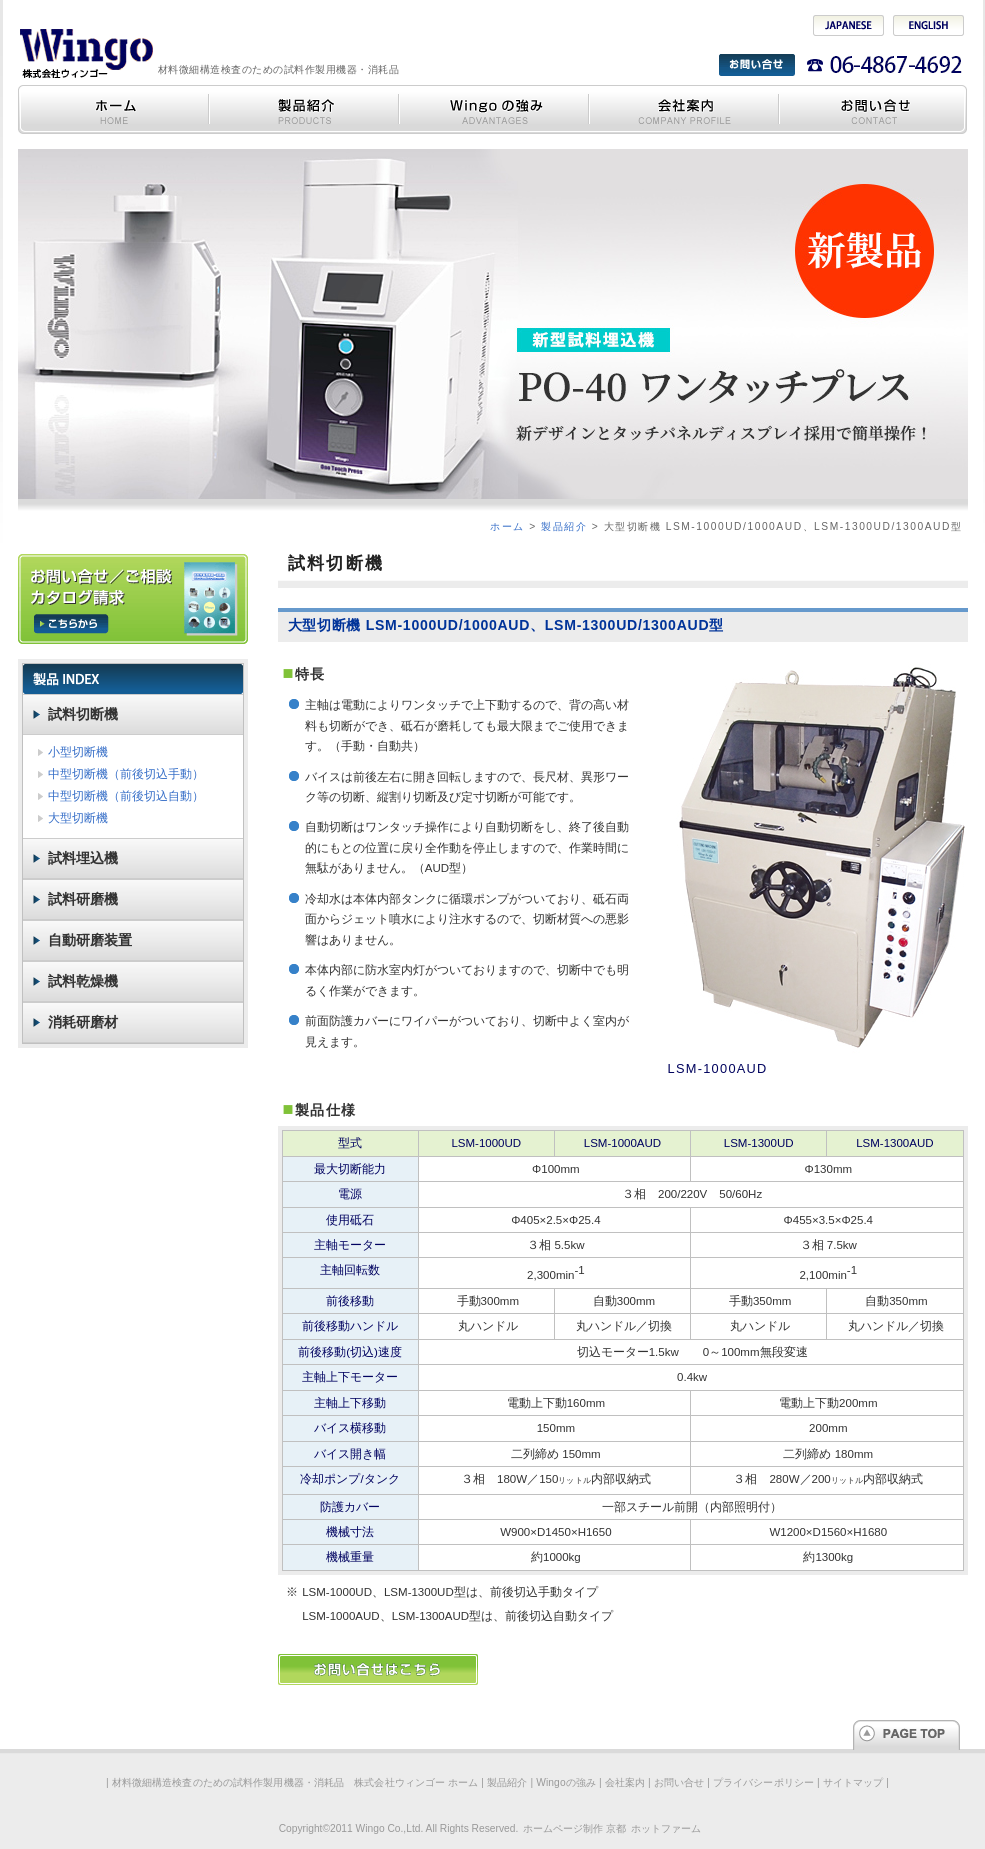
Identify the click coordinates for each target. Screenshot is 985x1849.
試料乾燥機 (83, 981)
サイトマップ (853, 1782)
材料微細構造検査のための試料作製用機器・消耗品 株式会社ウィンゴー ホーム (113, 109)
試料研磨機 (83, 899)
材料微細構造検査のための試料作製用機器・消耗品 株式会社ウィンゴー (85, 52)
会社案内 (683, 109)
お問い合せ (872, 109)
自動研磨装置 (90, 940)
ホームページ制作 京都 (574, 1828)
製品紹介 (303, 109)
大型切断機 (78, 818)
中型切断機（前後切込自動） (126, 796)
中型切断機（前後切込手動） (126, 774)
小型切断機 (78, 752)
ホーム (507, 526)
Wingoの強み (493, 109)
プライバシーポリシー (763, 1782)
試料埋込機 (83, 858)
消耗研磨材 (83, 1022)
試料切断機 (83, 714)
